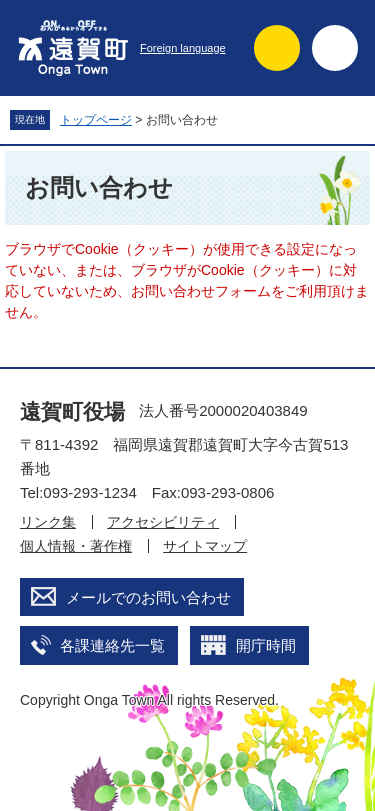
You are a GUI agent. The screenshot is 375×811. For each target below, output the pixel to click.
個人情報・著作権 (76, 546)
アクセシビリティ (163, 522)
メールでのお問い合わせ (148, 597)
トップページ (96, 120)
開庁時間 (266, 645)
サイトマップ (205, 546)
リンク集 (48, 522)
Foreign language (183, 48)
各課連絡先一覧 (112, 645)
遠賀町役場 (72, 411)
